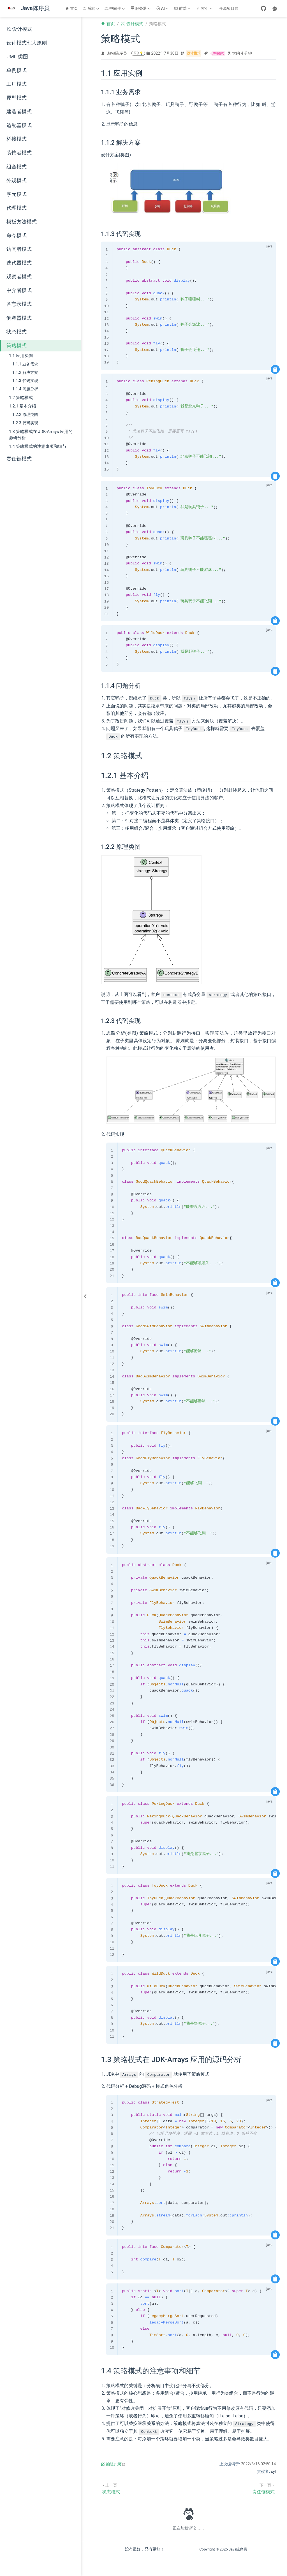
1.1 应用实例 (21, 355)
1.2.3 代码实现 (25, 423)
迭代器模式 (19, 263)
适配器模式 (19, 125)
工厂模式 (16, 84)
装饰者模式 (19, 153)
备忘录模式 (19, 304)
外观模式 (16, 180)
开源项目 (229, 8)
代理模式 (16, 208)
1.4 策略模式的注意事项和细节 (37, 446)
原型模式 (16, 98)
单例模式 (16, 70)
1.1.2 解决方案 (25, 372)
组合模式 (16, 167)
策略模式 (16, 345)
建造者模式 (19, 111)
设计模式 (19, 29)
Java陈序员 (117, 53)
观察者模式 (19, 276)
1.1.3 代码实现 (25, 380)
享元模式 (16, 194)
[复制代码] (275, 369)
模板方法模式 (21, 221)
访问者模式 (19, 249)
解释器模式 (19, 318)
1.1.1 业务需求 (25, 364)
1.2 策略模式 (21, 397)
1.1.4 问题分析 (25, 389)
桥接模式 (16, 139)
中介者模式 (19, 290)
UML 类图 (17, 56)
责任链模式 (19, 459)
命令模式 (16, 235)
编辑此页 (113, 2464)
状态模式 (16, 332)
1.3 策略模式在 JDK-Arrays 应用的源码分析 (41, 435)
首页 (71, 8)
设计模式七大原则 (26, 43)
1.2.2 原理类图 (25, 414)
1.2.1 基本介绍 (22, 406)
